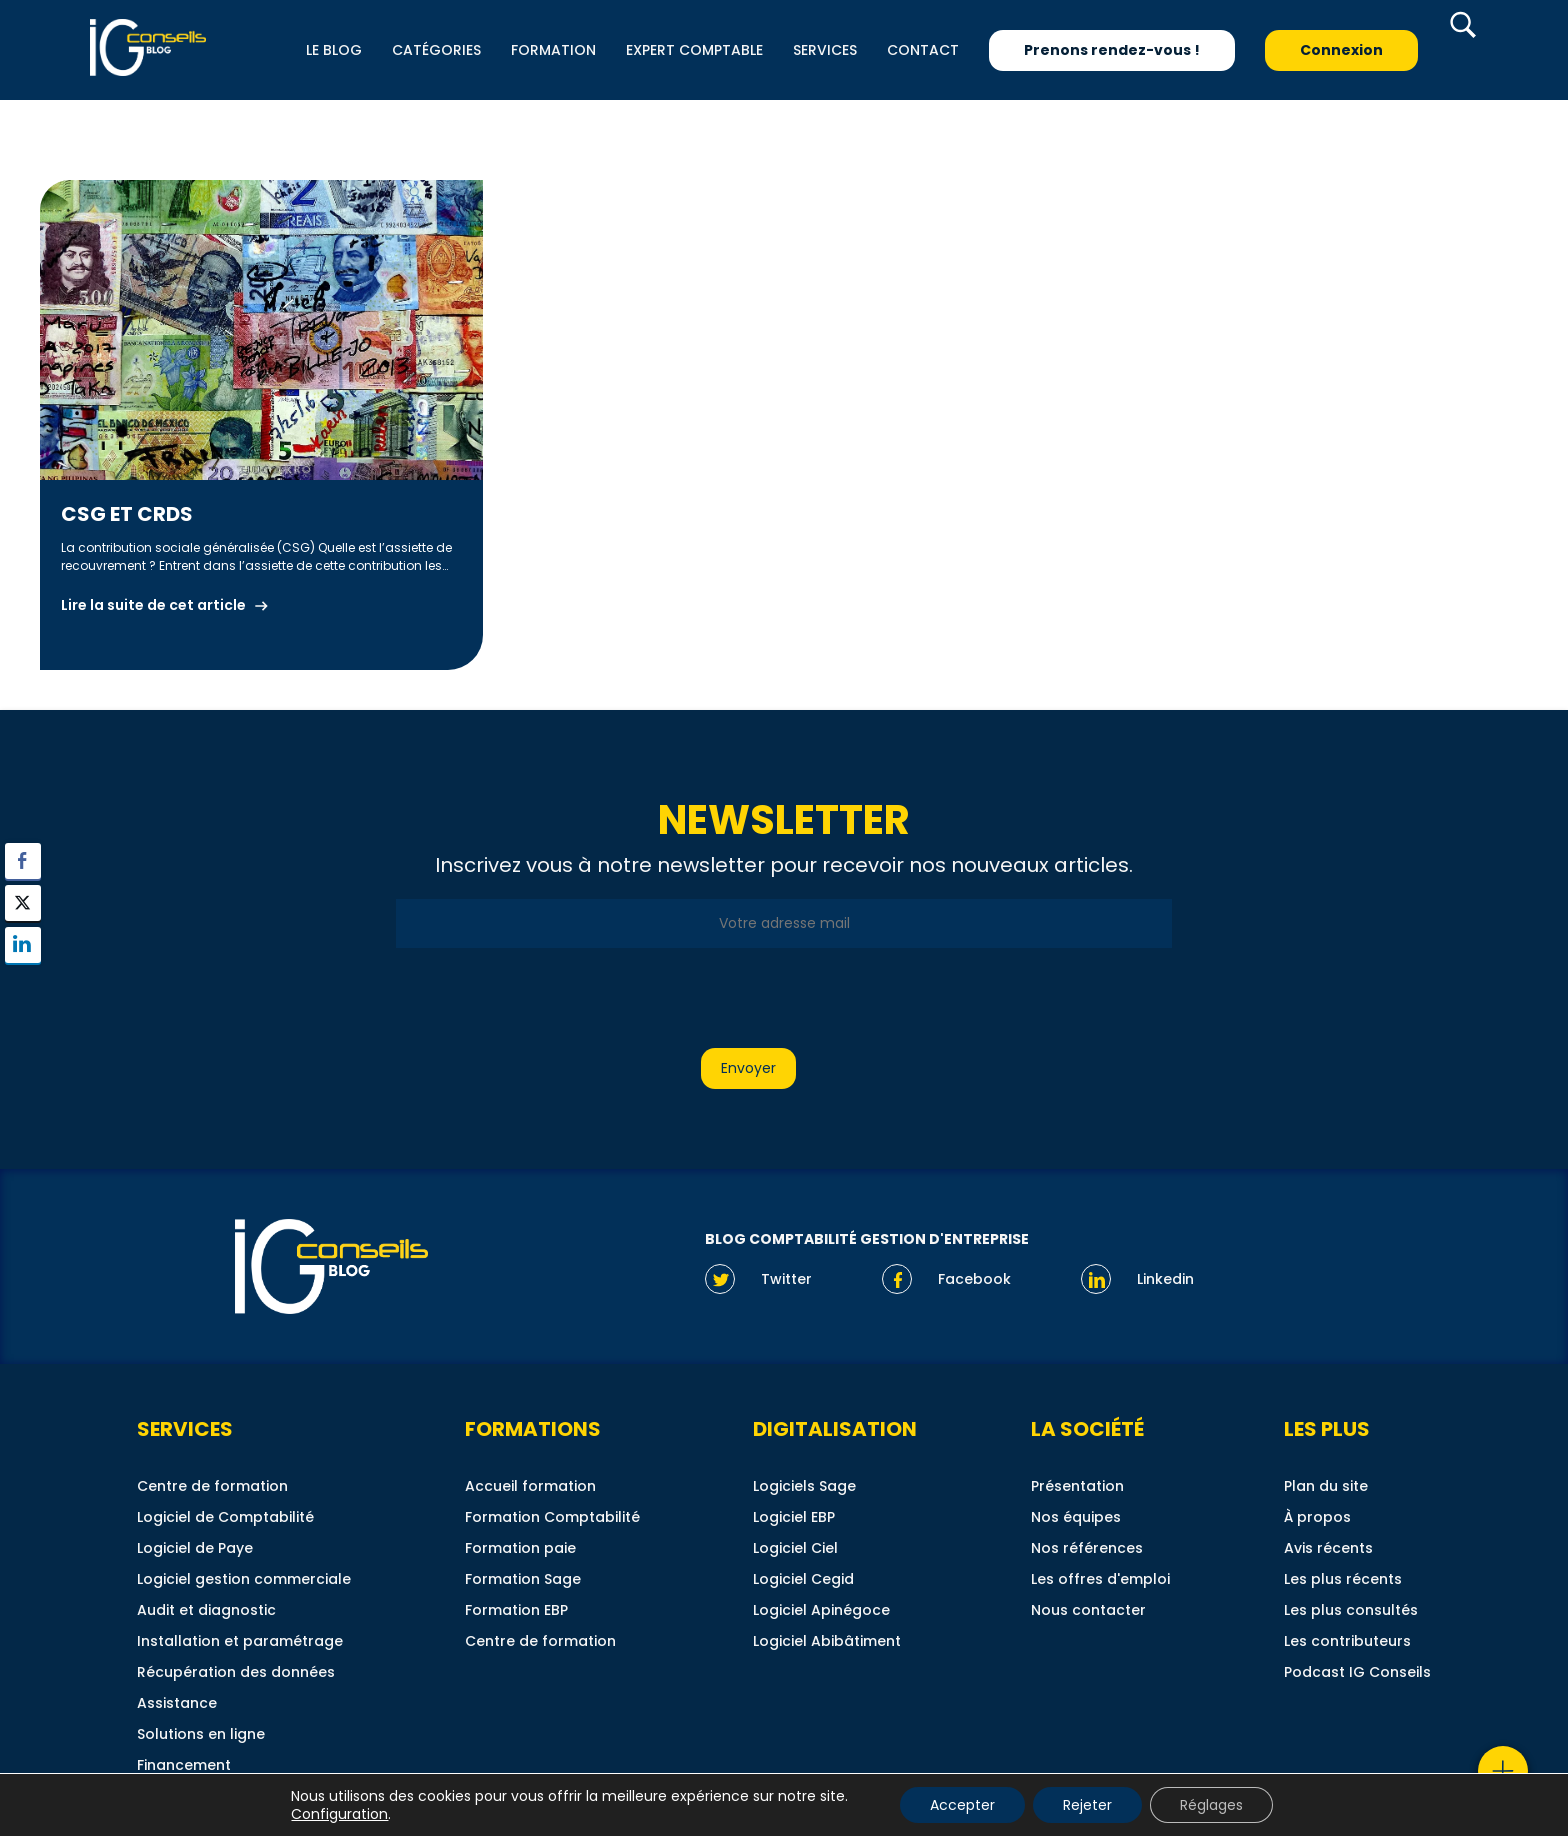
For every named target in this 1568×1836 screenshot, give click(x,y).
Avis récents (1328, 1548)
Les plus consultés (1351, 1610)
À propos (1317, 1517)
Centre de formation (212, 1486)
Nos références (1087, 1548)
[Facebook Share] (23, 861)
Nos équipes (1076, 1517)
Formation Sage (523, 1579)
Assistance (177, 1703)
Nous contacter (1088, 1610)
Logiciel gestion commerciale (244, 1579)
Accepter (962, 1805)
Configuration (339, 1814)
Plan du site (1326, 1486)
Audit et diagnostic (206, 1610)
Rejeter (1087, 1805)
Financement (184, 1765)
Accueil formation (530, 1486)
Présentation (1077, 1486)
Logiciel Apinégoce (821, 1610)
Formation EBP (516, 1610)
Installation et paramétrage (240, 1641)
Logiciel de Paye (195, 1548)
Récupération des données (236, 1672)
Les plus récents (1343, 1579)
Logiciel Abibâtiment (827, 1641)
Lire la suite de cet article (153, 605)
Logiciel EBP (794, 1517)
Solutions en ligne (201, 1734)
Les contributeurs (1347, 1641)
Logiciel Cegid (803, 1579)
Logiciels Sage (804, 1486)
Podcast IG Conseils (1357, 1672)
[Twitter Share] (23, 903)
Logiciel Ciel (795, 1548)
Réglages (1211, 1805)
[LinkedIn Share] (23, 945)
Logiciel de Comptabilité (225, 1517)
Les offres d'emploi (1100, 1579)
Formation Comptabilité (552, 1517)
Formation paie (520, 1548)
